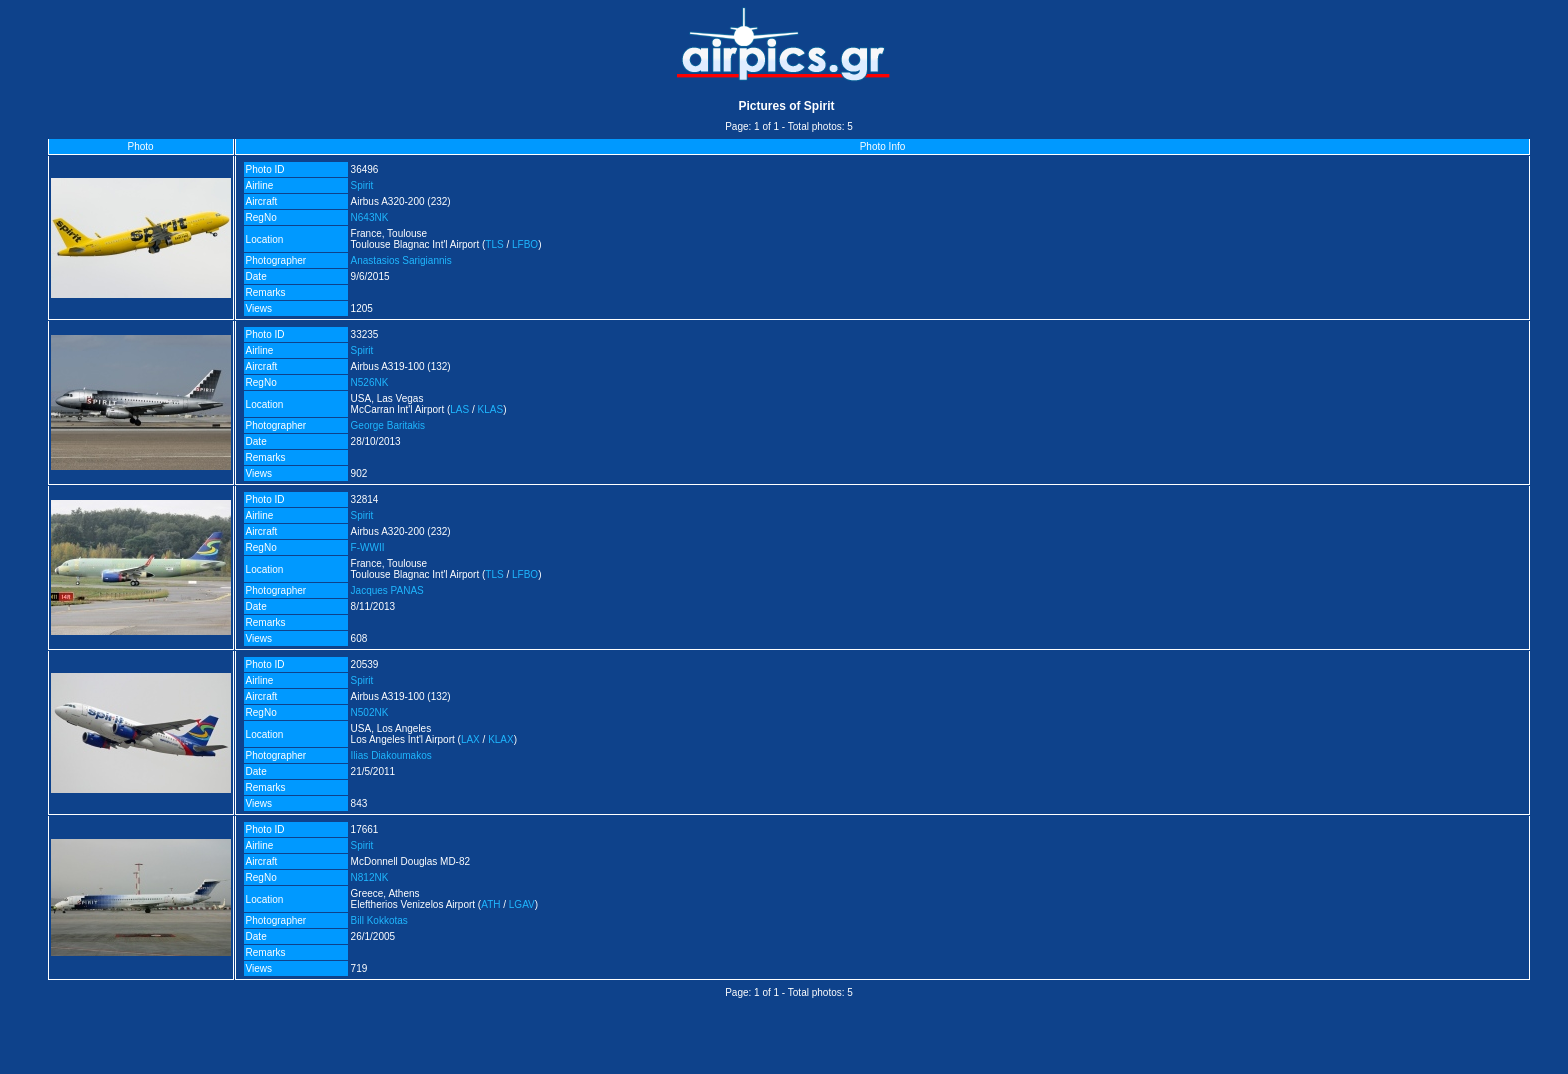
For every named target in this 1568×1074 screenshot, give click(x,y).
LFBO (525, 244)
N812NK (370, 877)
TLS (494, 244)
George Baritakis (388, 425)
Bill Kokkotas (379, 920)
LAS (459, 409)
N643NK (370, 217)
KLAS (491, 409)
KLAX (501, 739)
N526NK (370, 382)
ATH (490, 904)
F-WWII (368, 547)
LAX (470, 739)
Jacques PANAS (387, 590)
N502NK (370, 712)
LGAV (522, 904)
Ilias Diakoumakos (391, 755)
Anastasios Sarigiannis (401, 260)
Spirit (362, 185)
